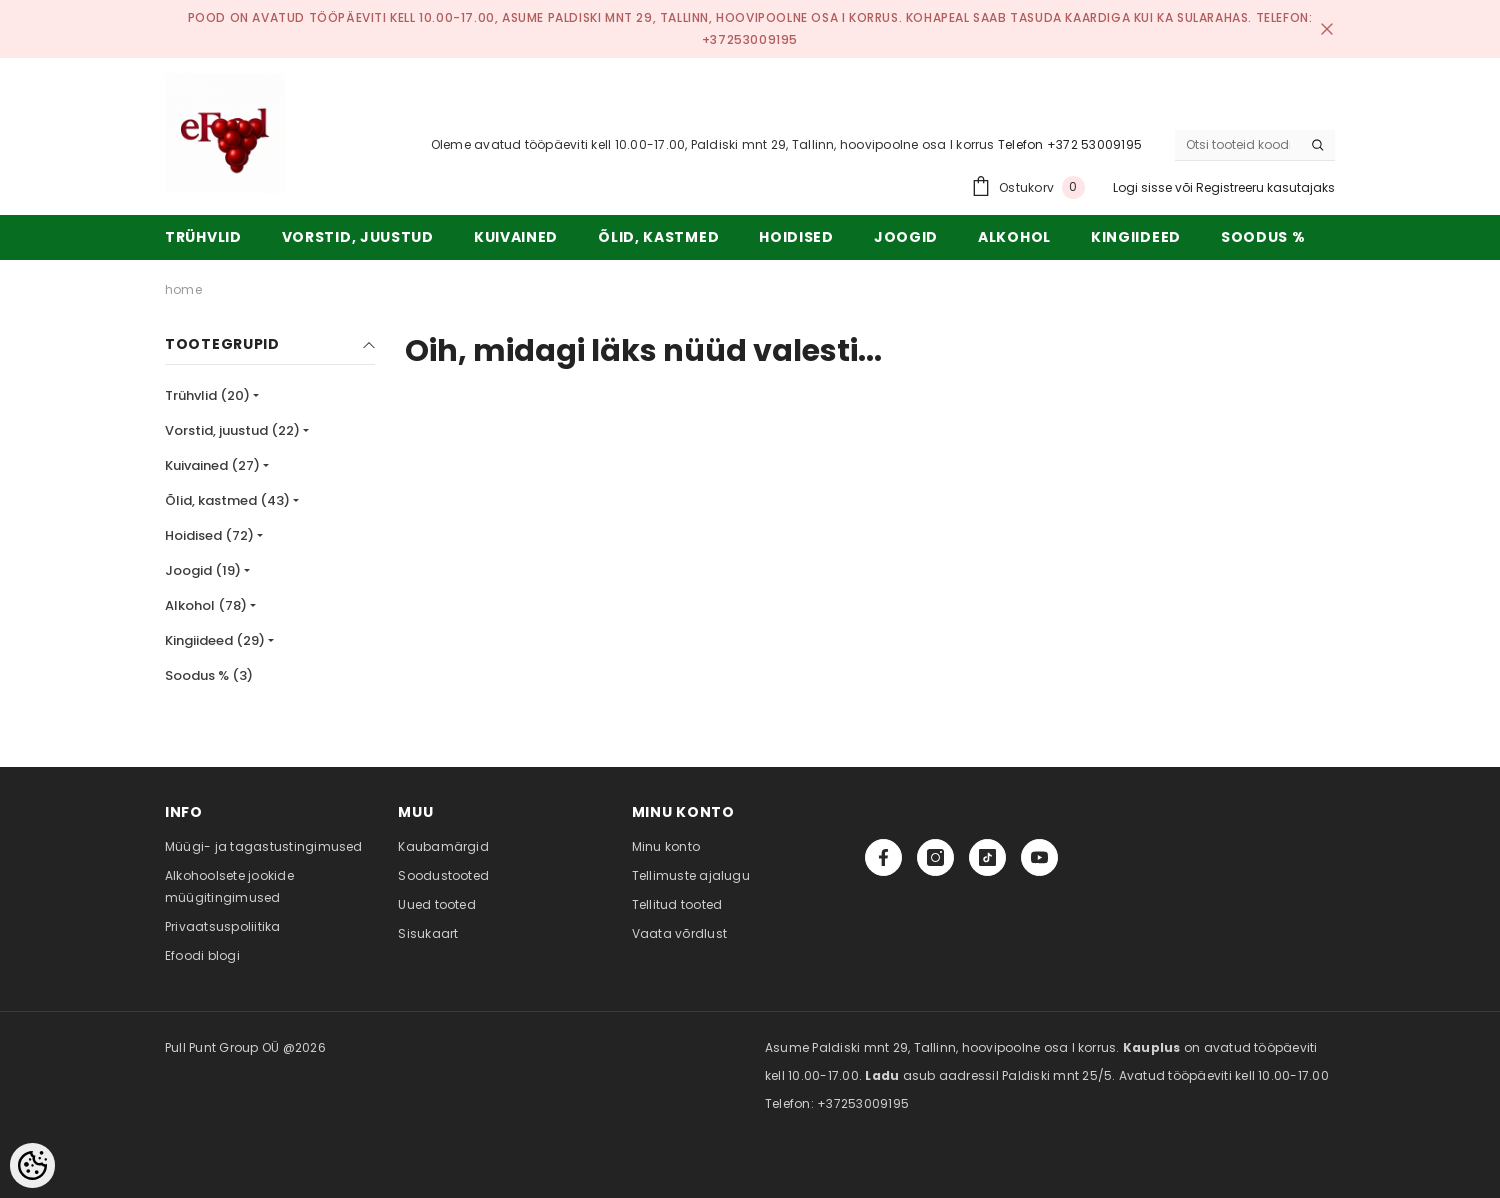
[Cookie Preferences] (32, 1165)
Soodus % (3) (209, 675)
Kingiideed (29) (215, 640)
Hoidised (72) (209, 535)
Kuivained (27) (212, 465)
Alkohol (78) (206, 605)
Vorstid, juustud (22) (232, 430)
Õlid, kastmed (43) (227, 500)
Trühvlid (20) (207, 395)
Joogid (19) (203, 570)
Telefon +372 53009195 (1070, 144)
